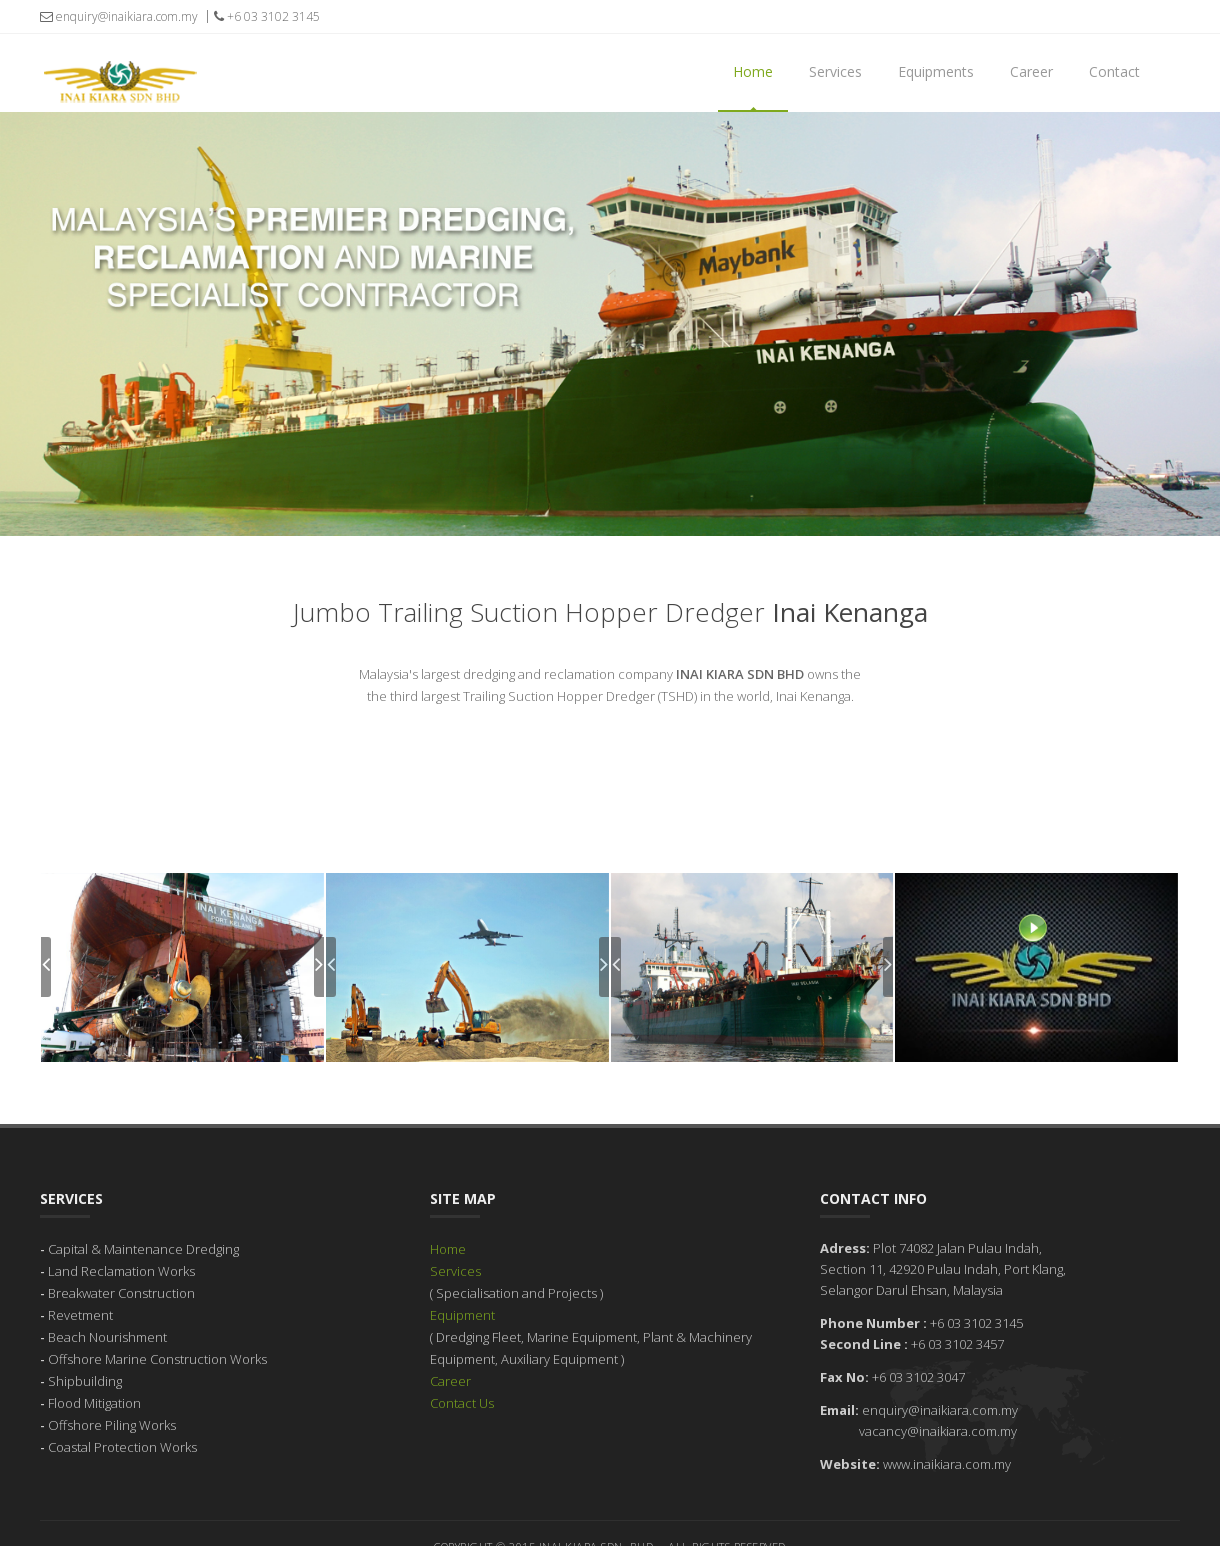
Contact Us (462, 1379)
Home (753, 71)
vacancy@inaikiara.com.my (938, 1407)
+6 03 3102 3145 (267, 16)
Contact (1114, 71)
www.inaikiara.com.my (947, 1440)
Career (1031, 71)
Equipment (462, 1291)
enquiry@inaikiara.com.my (119, 16)
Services (835, 71)
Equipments (936, 71)
